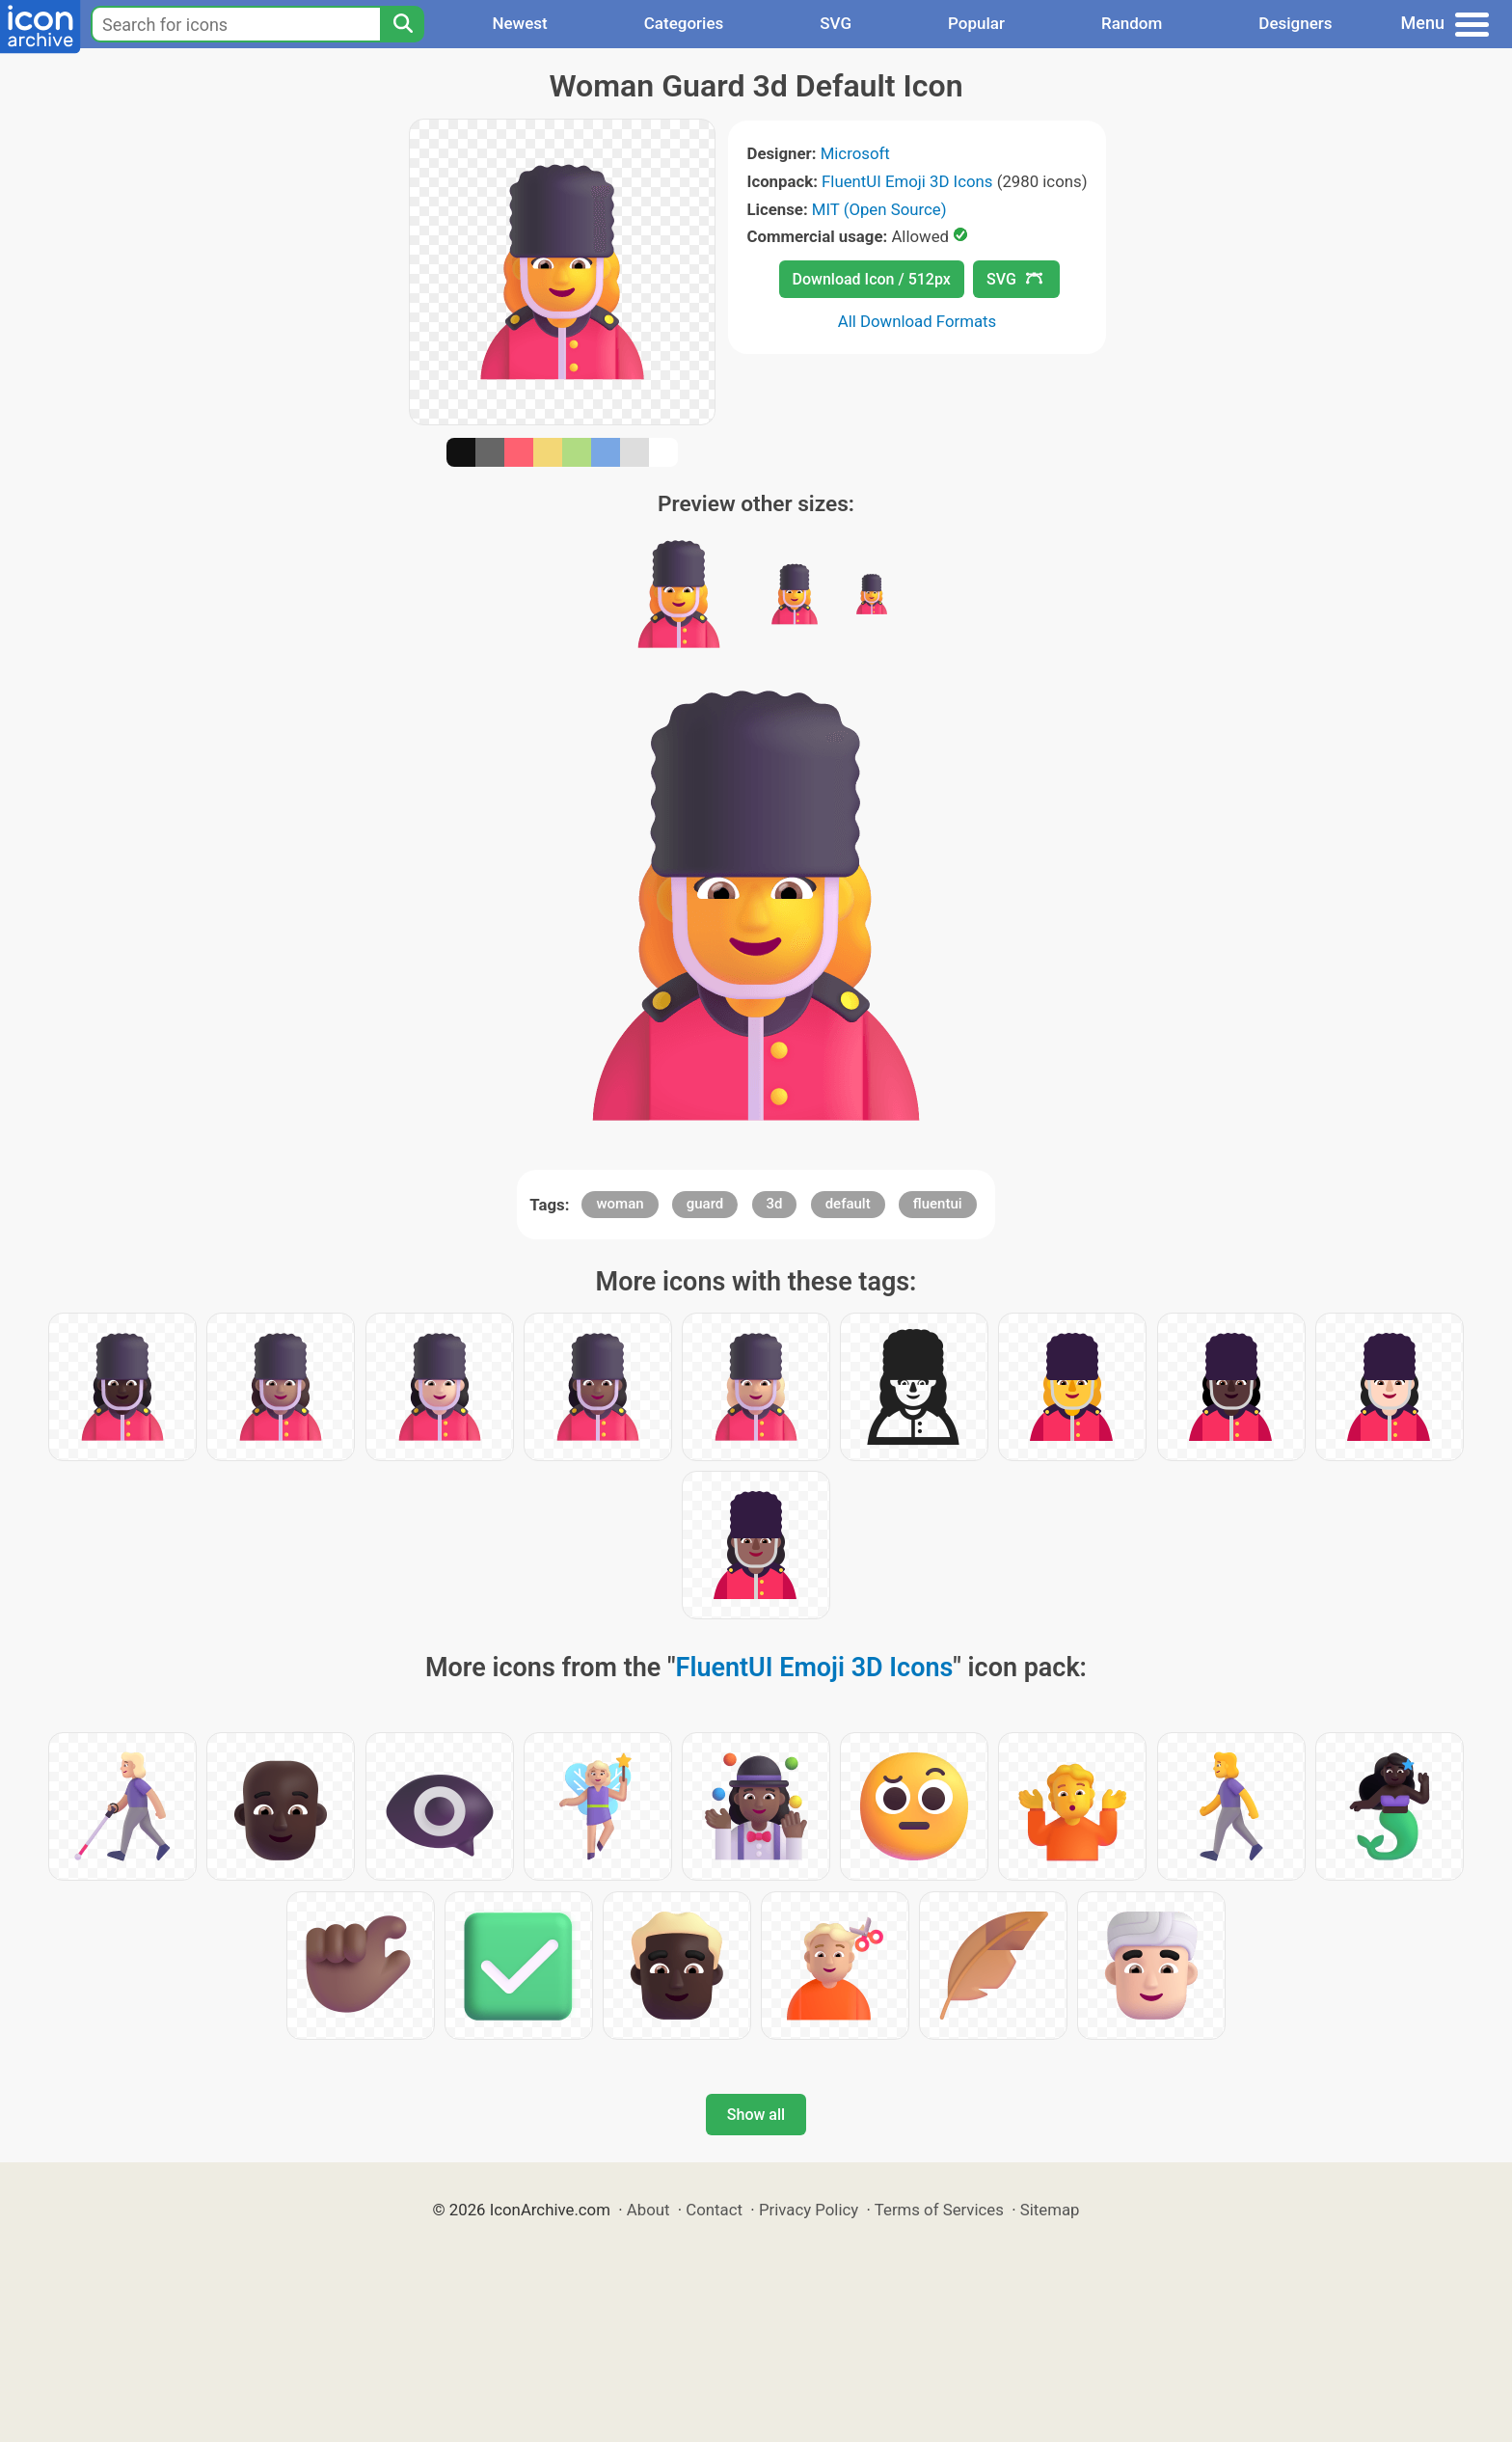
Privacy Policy (808, 2209)
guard (705, 1203)
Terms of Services (939, 2209)
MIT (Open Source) (879, 209)
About (648, 2209)
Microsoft (855, 153)
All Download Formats (917, 321)
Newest (519, 23)
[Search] (402, 24)
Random (1131, 23)
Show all (756, 2114)
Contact (714, 2209)
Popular (976, 23)
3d (775, 1203)
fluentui (937, 1203)
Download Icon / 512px (872, 279)
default (848, 1203)
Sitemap (1050, 2209)
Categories (684, 23)
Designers (1295, 23)
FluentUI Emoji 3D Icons (907, 181)
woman (619, 1203)
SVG (835, 23)
